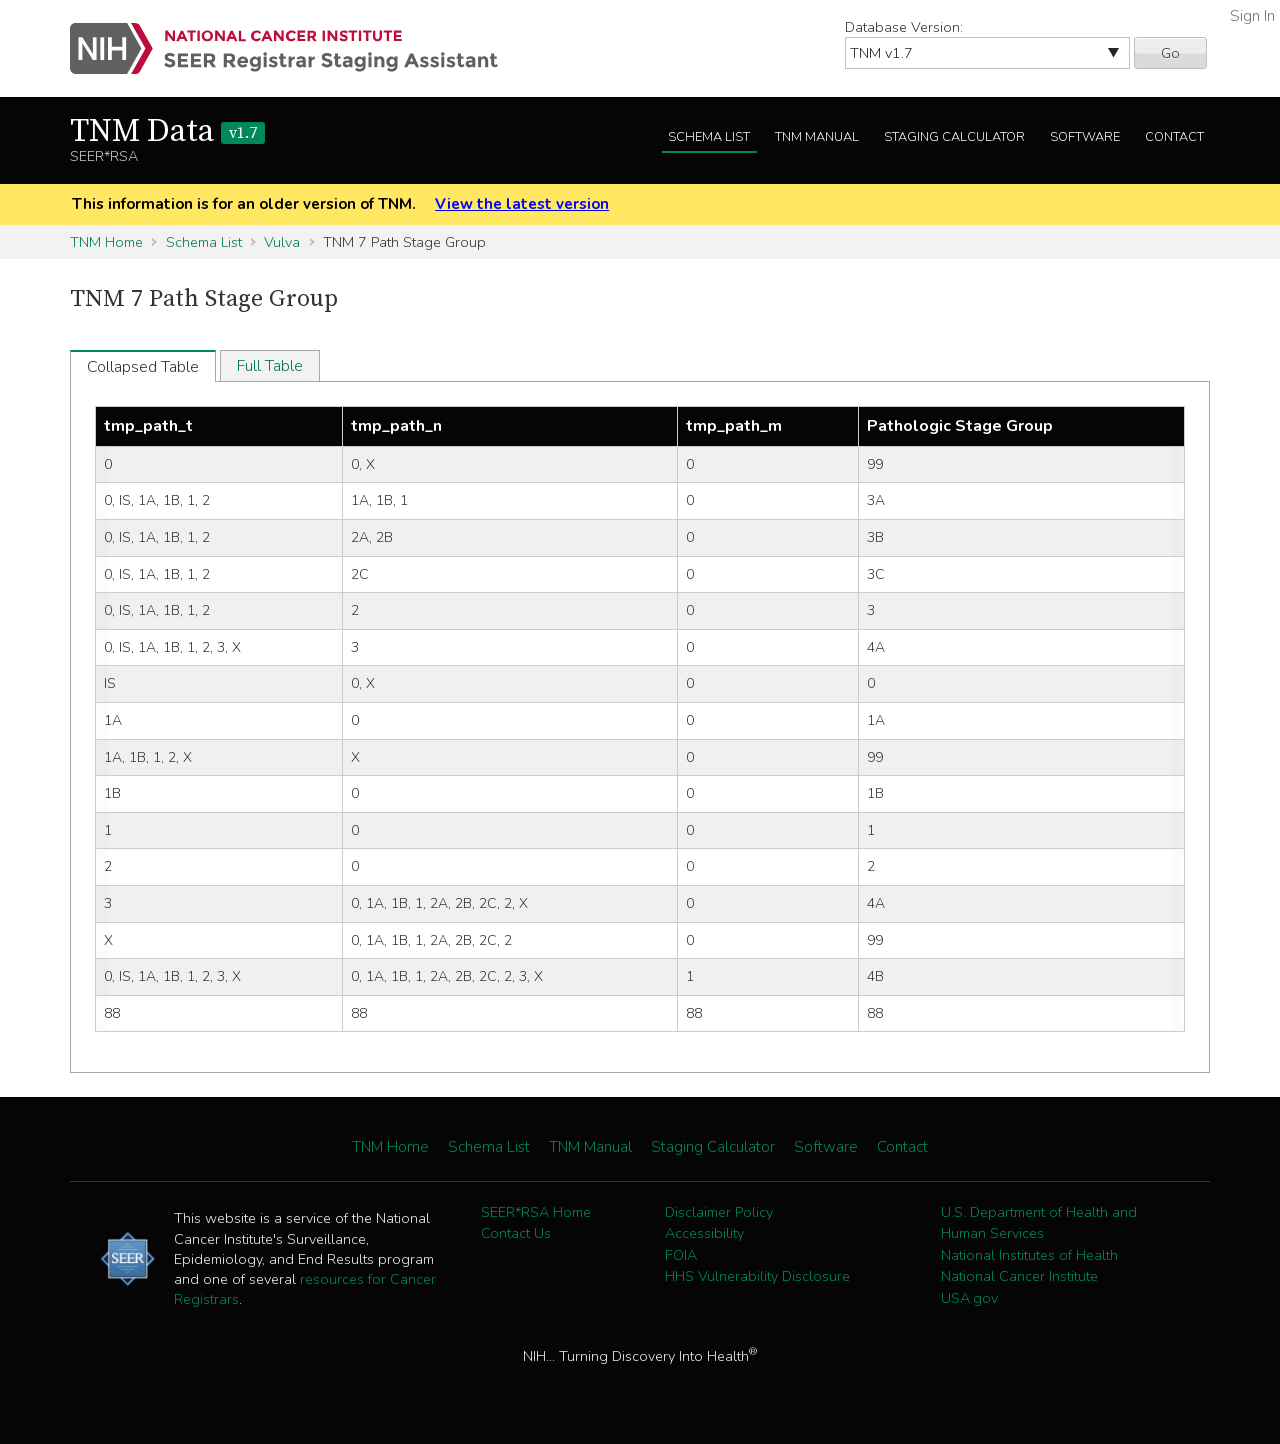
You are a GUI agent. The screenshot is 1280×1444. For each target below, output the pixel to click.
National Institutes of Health (1029, 1255)
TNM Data (167, 132)
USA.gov (969, 1298)
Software (1085, 137)
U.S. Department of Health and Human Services (1039, 1223)
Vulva (282, 242)
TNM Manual (817, 137)
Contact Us (516, 1233)
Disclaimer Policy (719, 1212)
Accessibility (704, 1233)
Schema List (709, 137)
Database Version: (904, 27)
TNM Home (106, 242)
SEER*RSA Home (536, 1212)
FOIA (681, 1255)
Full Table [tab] (270, 366)
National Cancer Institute (1019, 1276)
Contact (1174, 137)
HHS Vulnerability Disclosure (757, 1276)
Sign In (1252, 16)
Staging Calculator (954, 137)
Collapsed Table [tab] (143, 367)
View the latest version (522, 204)
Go (1170, 53)
